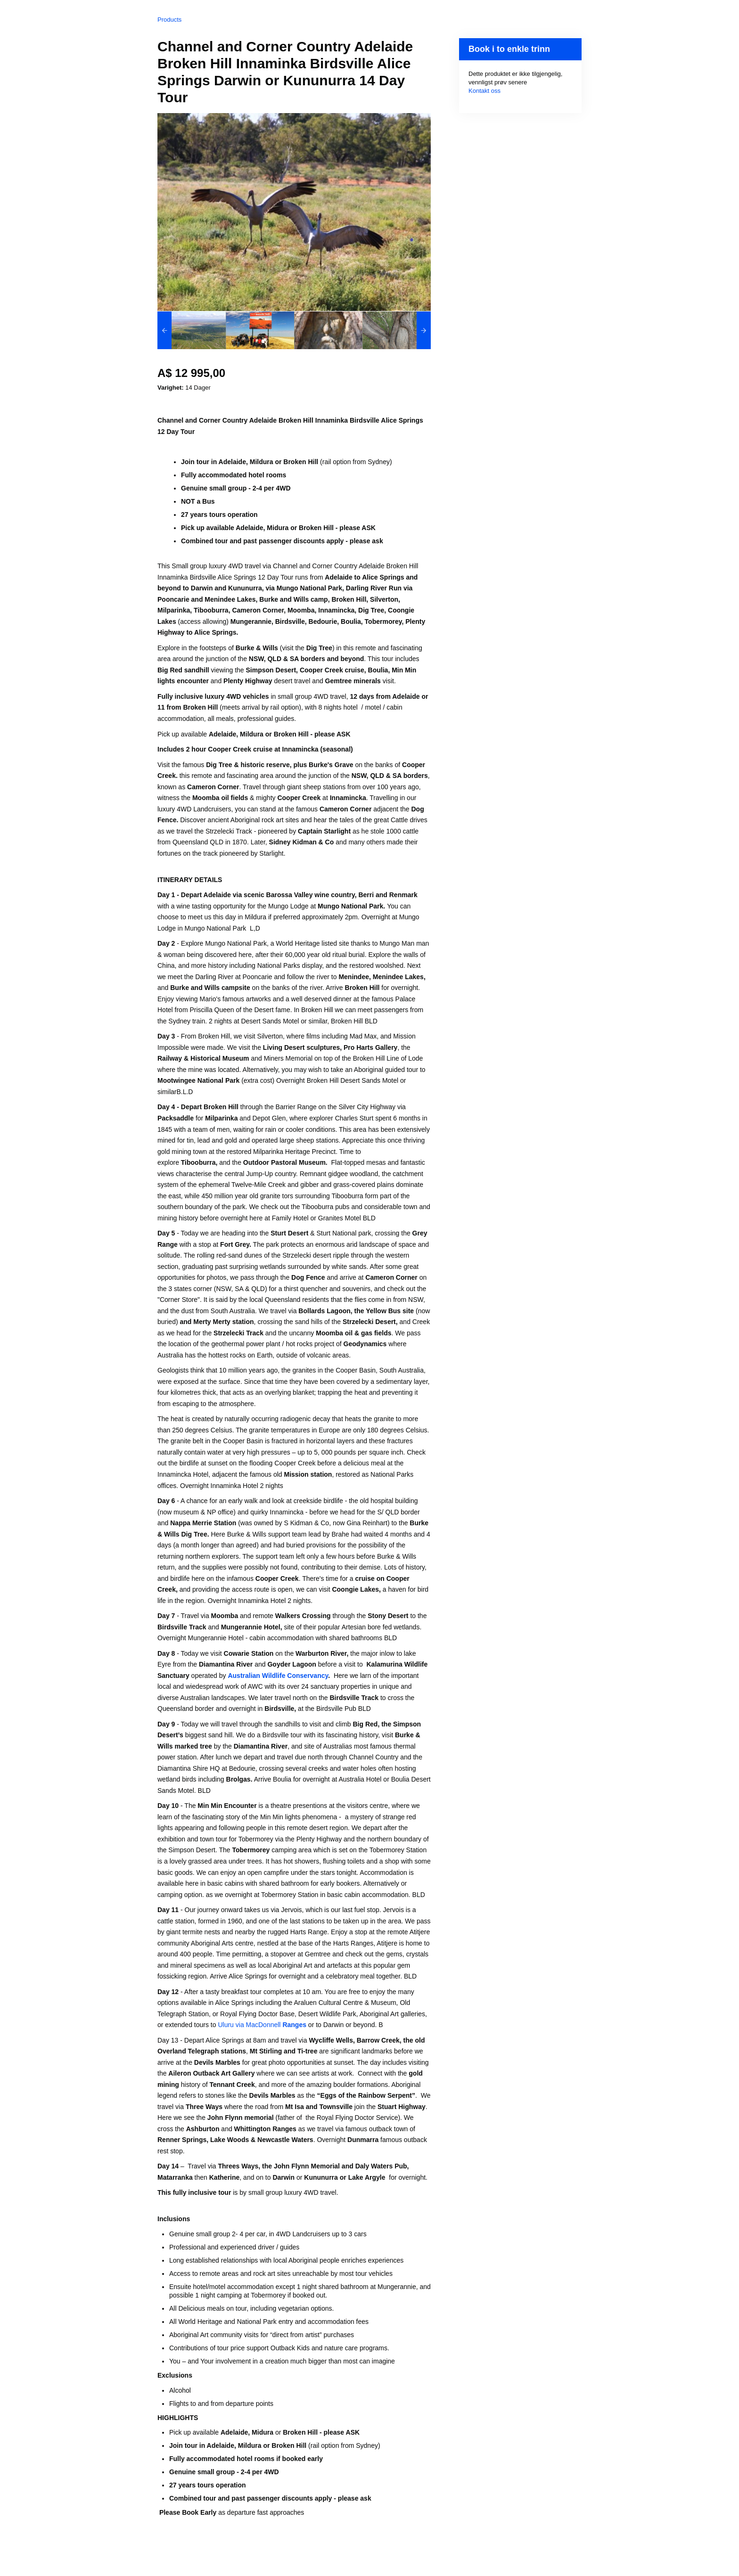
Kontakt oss (484, 90)
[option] (191, 330)
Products (169, 19)
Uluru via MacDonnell (262, 2024)
